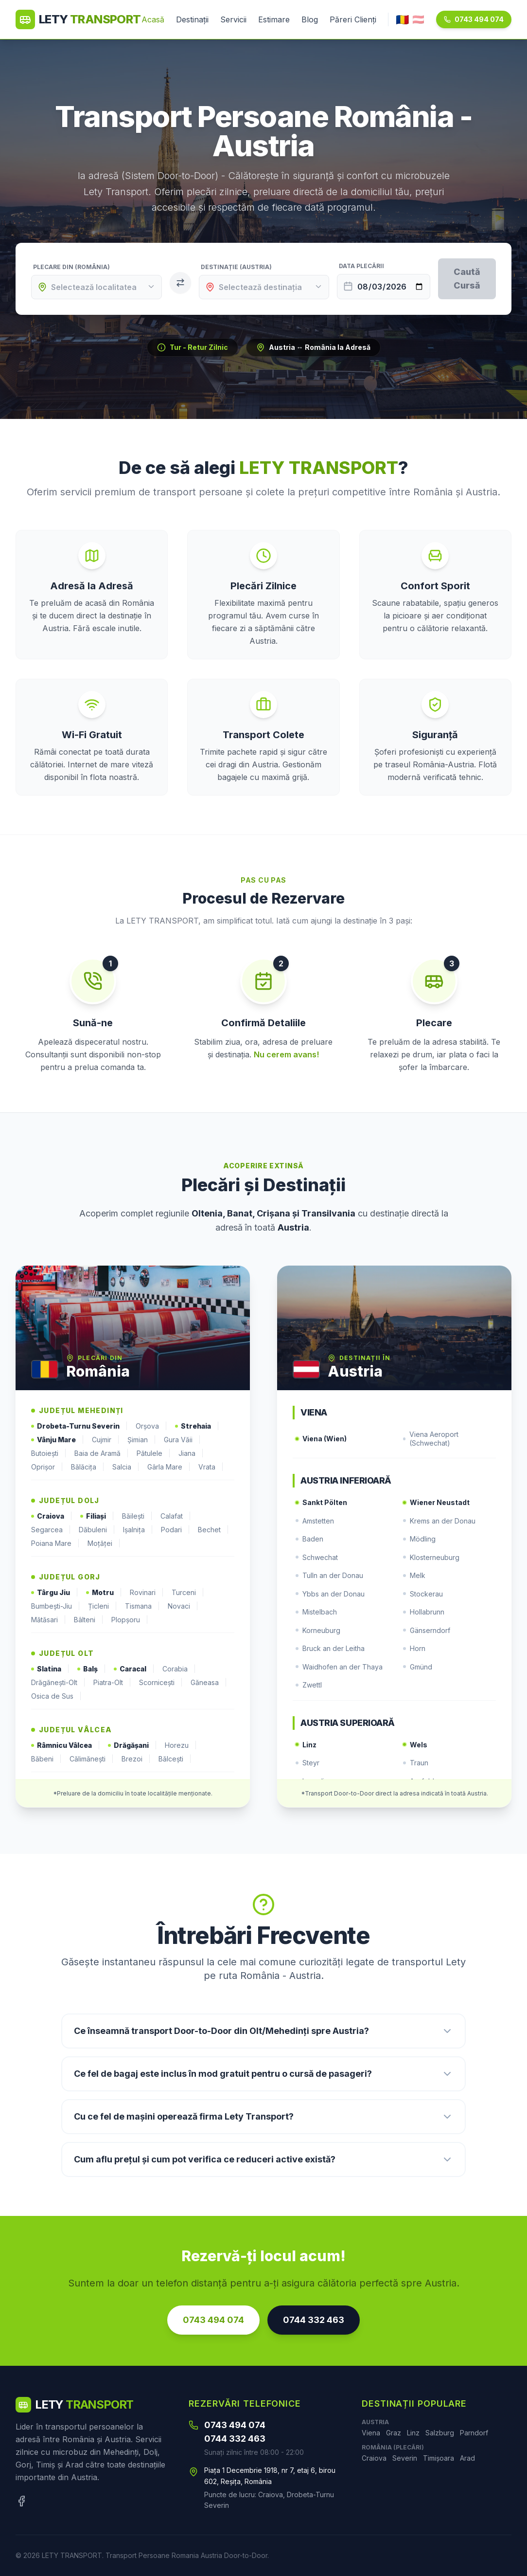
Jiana (191, 1453)
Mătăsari (48, 1620)
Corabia (179, 1669)
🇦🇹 (418, 19)
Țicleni (102, 1606)
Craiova (51, 1516)
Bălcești (175, 1759)
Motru (104, 1592)
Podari (175, 1530)
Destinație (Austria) (236, 267)
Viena (371, 2433)
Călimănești (92, 1759)
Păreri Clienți (353, 19)
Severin (404, 2458)
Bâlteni (89, 1620)
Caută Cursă (467, 278)
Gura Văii (182, 1440)
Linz (413, 2433)
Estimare (274, 19)
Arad (467, 2458)
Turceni (188, 1592)
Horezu (181, 1745)
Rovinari (147, 1592)
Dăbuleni (97, 1530)
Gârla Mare (169, 1467)
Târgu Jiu (54, 1592)
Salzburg (439, 2433)
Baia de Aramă (101, 1453)
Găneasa (209, 1682)
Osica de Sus (56, 1696)
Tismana (142, 1606)
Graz (393, 2433)
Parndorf (474, 2433)
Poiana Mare (55, 1543)
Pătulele (154, 1453)
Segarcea (51, 1530)
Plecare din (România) (71, 267)
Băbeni (46, 1759)
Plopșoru (129, 1620)
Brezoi (136, 1759)
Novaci (183, 1606)
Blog (309, 19)
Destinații (192, 19)
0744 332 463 (313, 2320)
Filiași (97, 1516)
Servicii (233, 19)
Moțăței (104, 1543)
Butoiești (49, 1453)
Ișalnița (138, 1530)
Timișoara (438, 2458)
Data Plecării (361, 266)
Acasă (152, 19)
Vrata (211, 1467)
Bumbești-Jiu (55, 1606)
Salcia (126, 1467)
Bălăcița (88, 1467)
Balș (91, 1669)
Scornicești (161, 1682)
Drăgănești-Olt (58, 1682)
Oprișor (47, 1467)
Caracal (134, 1669)
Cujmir (106, 1440)
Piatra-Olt (112, 1682)
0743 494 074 (474, 19)
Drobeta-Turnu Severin (79, 1426)
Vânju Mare (57, 1440)
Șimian (141, 1440)
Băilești (137, 1516)
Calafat (175, 1516)
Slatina (50, 1669)
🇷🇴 (402, 19)
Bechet (213, 1530)
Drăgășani (132, 1745)
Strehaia (197, 1426)
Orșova (151, 1426)
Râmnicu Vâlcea (65, 1745)
